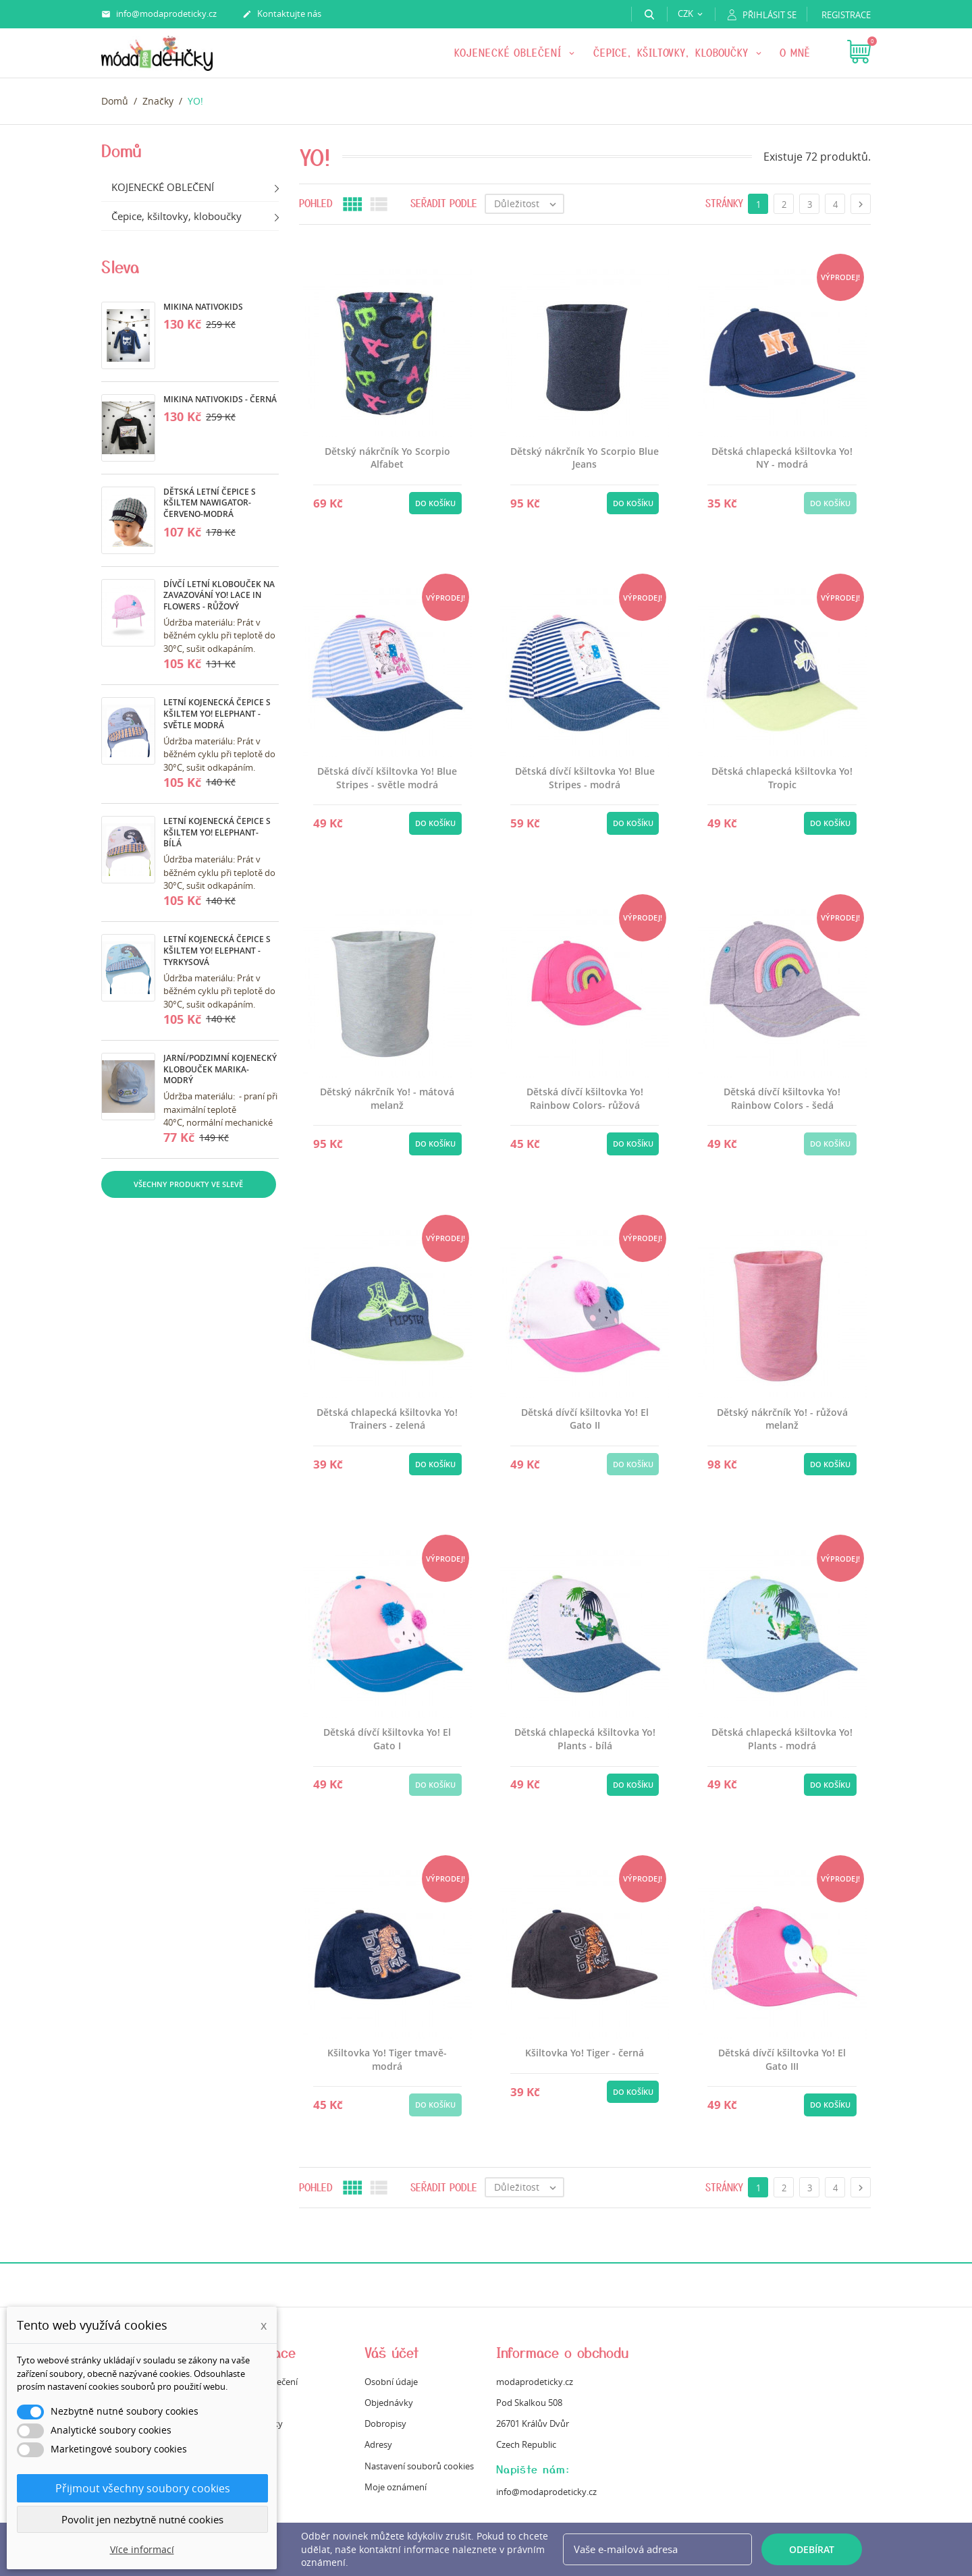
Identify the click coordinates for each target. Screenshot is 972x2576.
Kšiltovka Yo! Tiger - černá (584, 2052)
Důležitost (528, 204)
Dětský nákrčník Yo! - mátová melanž (387, 1098)
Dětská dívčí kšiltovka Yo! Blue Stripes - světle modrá (387, 778)
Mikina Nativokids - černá (220, 399)
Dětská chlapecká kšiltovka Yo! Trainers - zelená (387, 1419)
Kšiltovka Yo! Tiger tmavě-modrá (387, 2059)
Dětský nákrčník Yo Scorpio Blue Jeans (584, 458)
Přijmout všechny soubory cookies (142, 2488)
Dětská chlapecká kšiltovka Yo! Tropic (782, 778)
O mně (795, 52)
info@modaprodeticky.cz (159, 14)
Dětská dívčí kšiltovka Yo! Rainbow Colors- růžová (584, 1098)
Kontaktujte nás (281, 14)
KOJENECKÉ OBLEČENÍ (510, 52)
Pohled (316, 203)
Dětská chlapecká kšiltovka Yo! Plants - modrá (782, 1739)
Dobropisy (385, 2423)
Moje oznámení (395, 2487)
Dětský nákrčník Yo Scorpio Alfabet (387, 458)
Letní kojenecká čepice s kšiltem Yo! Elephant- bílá (217, 832)
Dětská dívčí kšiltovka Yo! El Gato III (782, 2059)
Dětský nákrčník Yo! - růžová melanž (782, 1419)
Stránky (724, 203)
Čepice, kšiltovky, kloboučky (673, 52)
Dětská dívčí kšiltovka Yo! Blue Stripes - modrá (585, 778)
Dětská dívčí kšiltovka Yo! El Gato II (585, 1419)
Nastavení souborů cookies (419, 2466)
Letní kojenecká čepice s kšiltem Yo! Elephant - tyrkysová (217, 950)
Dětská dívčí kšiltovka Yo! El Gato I (387, 1739)
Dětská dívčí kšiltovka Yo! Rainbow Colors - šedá (782, 1098)
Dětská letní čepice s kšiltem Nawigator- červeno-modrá (209, 503)
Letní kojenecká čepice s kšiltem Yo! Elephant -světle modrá (217, 713)
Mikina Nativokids (203, 306)
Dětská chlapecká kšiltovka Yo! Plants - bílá (584, 1739)
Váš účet (391, 2352)
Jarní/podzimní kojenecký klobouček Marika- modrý (220, 1069)
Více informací (142, 2549)
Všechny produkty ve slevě (188, 1184)
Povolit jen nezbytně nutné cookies (142, 2519)
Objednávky (388, 2402)
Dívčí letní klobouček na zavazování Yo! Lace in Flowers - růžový (219, 595)
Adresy (378, 2444)
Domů (121, 150)
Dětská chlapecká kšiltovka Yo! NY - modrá (782, 458)
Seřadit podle (443, 203)
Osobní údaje (391, 2382)
